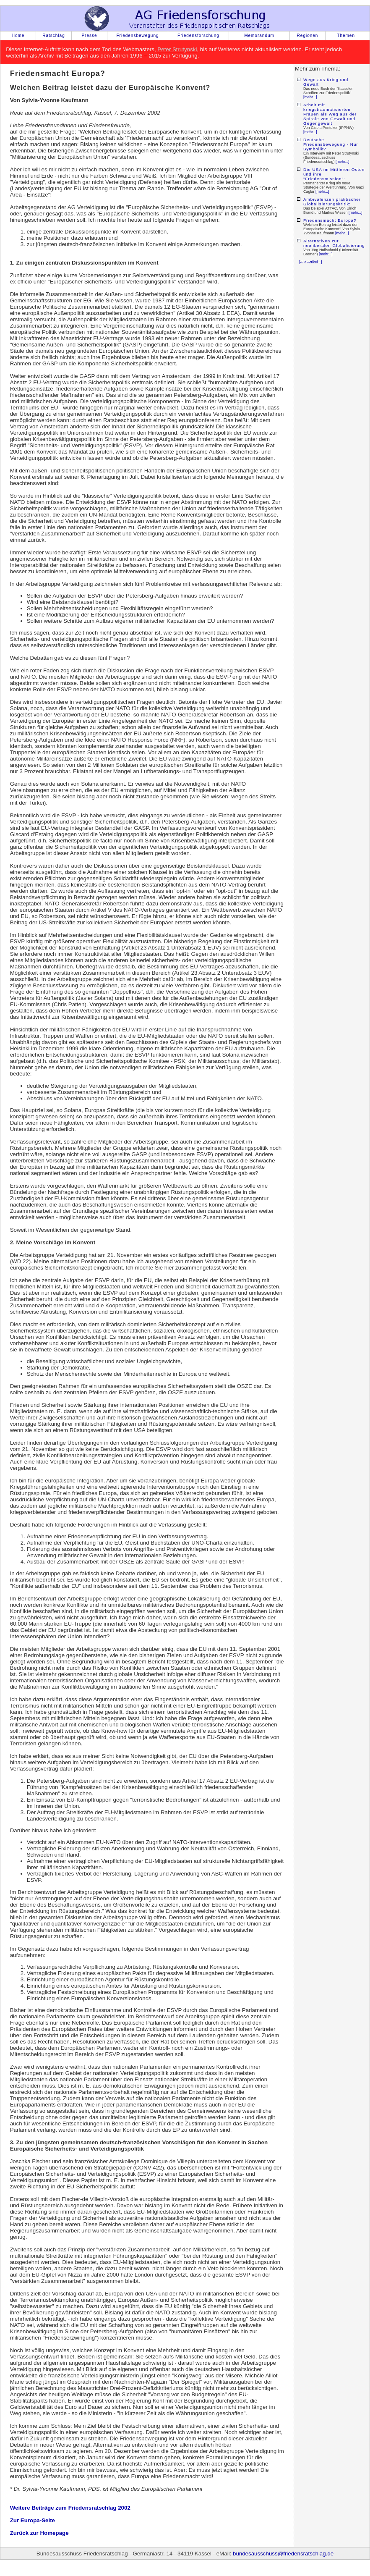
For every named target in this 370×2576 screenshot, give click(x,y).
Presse (89, 35)
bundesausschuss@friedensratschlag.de (283, 2553)
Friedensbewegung (137, 35)
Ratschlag (53, 35)
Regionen (307, 35)
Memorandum (259, 35)
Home (18, 35)
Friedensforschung (198, 35)
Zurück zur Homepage (39, 2533)
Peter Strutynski (177, 49)
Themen (346, 35)
